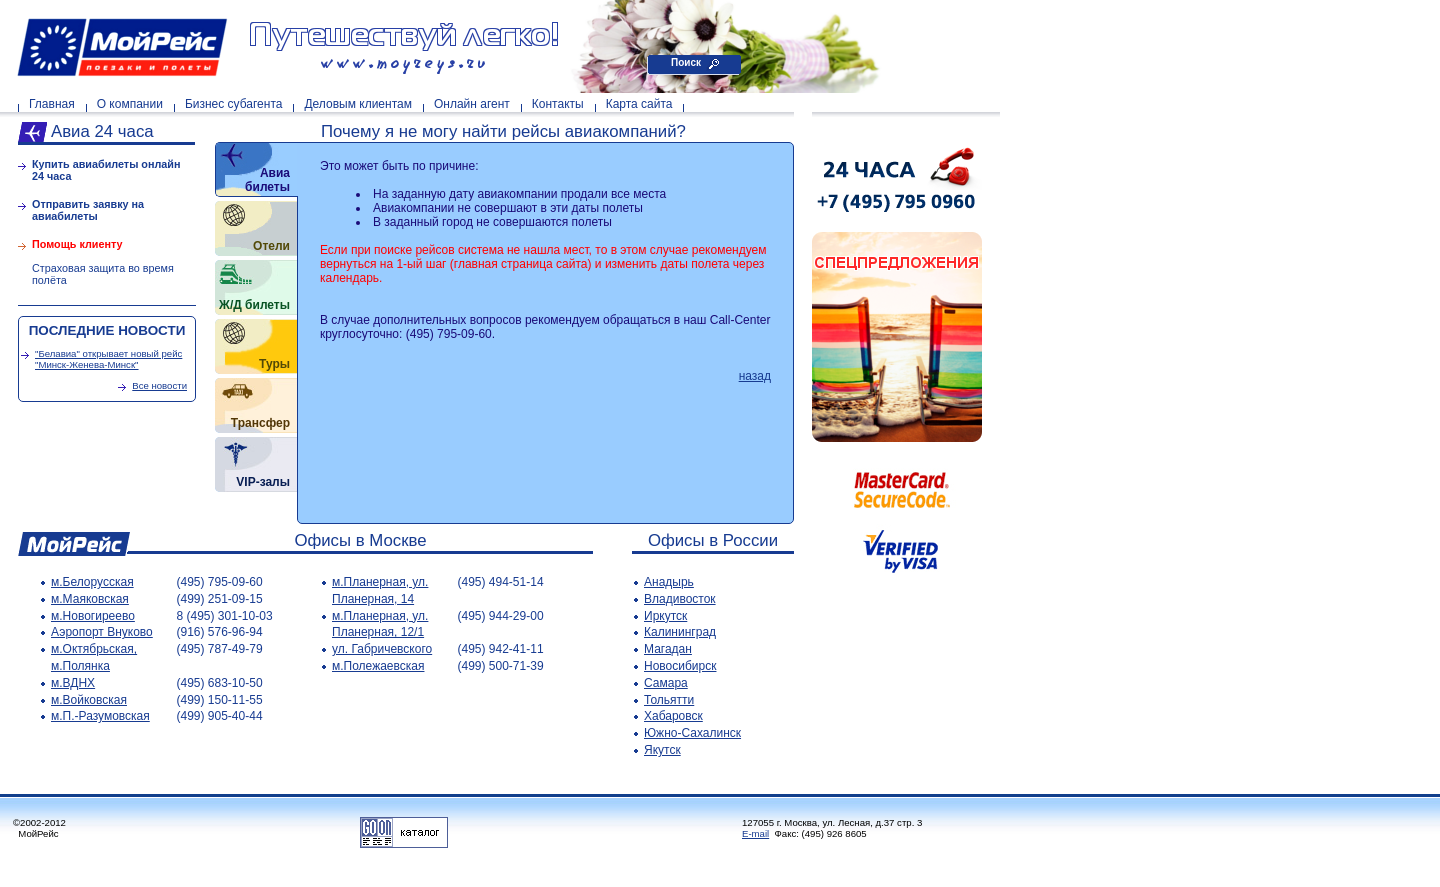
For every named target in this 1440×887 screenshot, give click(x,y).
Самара (666, 683)
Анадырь (669, 582)
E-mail (755, 833)
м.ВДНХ (73, 683)
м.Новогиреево (93, 616)
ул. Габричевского (382, 649)
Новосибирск (680, 666)
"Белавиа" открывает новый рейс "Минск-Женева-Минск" (108, 359)
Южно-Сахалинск (692, 733)
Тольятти (669, 700)
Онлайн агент (472, 104)
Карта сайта (639, 104)
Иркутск (665, 616)
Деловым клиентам (357, 104)
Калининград (680, 632)
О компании (130, 104)
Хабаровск (673, 716)
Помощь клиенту (77, 244)
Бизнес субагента (234, 104)
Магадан (668, 649)
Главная (52, 104)
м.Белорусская (92, 582)
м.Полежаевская (378, 666)
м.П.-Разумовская (100, 716)
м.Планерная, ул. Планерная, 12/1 (380, 624)
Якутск (662, 750)
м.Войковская (89, 700)
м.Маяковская (90, 599)
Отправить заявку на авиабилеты (88, 210)
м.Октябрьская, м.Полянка (94, 657)
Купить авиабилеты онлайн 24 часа (106, 170)
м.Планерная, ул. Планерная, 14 (380, 590)
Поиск (686, 62)
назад (755, 376)
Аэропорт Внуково (102, 632)
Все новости (159, 385)
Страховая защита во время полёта (103, 274)
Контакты (558, 104)
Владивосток (680, 599)
